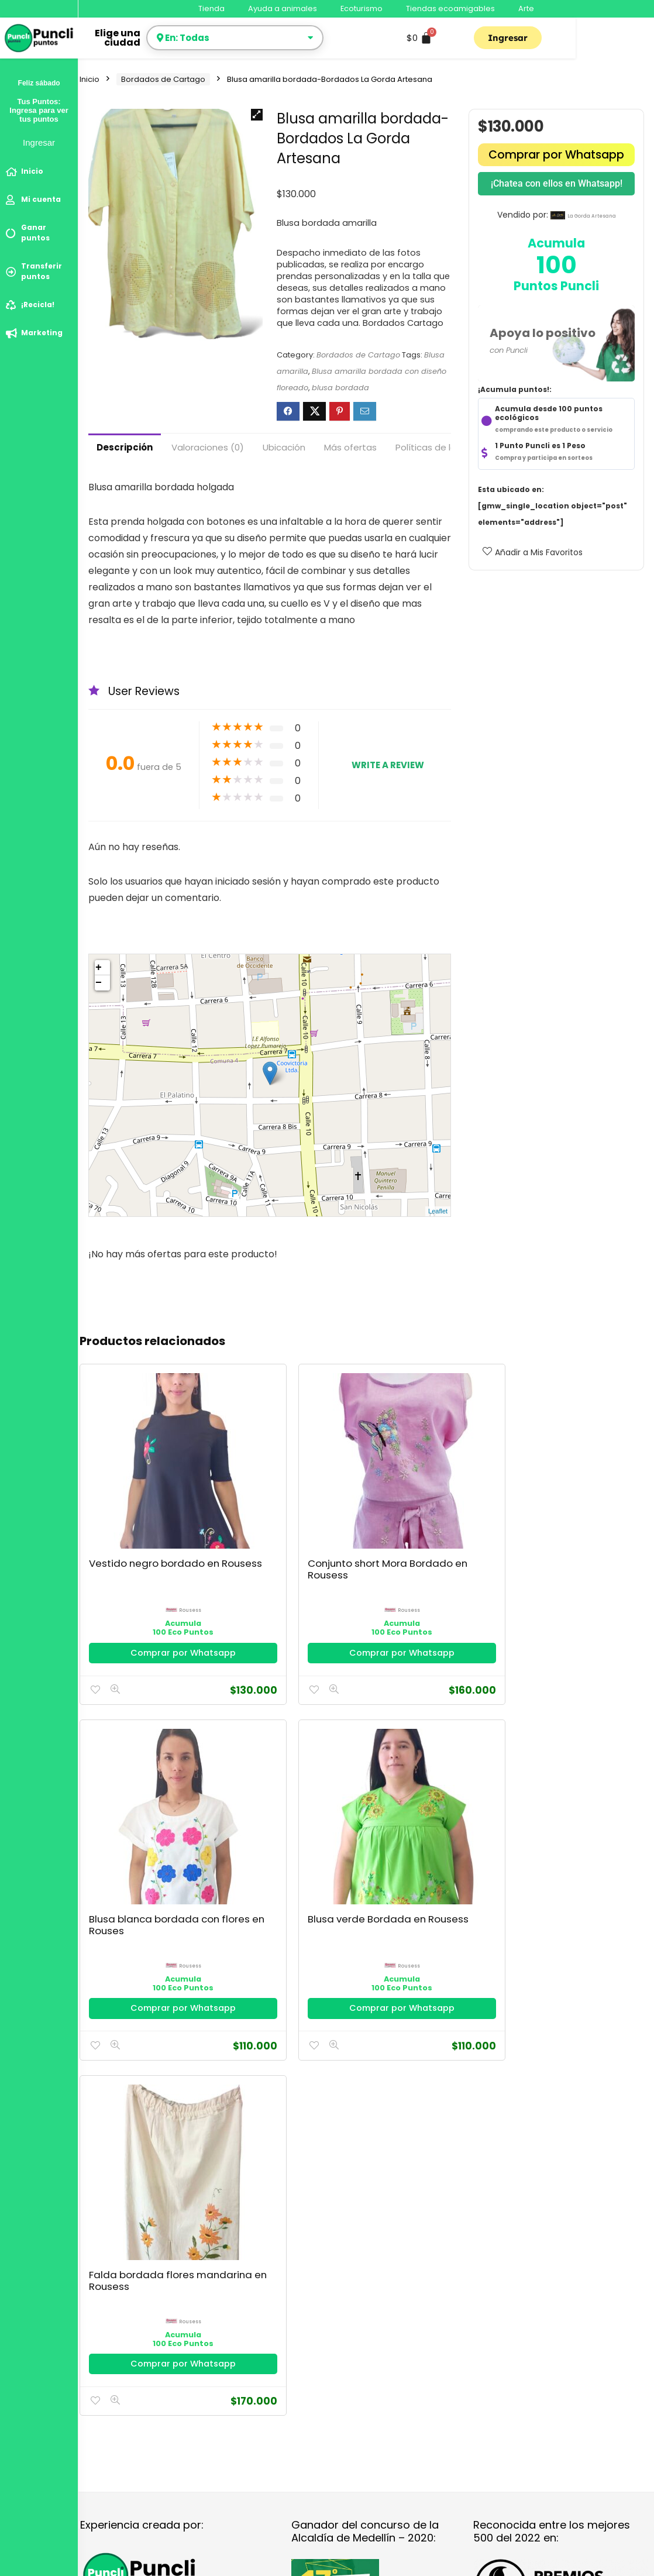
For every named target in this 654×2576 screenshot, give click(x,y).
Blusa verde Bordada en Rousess (469, 1486)
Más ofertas (350, 447)
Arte (526, 8)
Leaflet (438, 1211)
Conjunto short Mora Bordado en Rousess (242, 1486)
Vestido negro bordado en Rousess (124, 1486)
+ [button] (98, 968)
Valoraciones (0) (207, 447)
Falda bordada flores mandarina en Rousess (594, 1491)
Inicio (89, 79)
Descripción (125, 447)
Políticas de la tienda (441, 447)
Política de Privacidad (123, 1836)
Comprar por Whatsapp (556, 155)
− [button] (98, 983)
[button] (257, 115)
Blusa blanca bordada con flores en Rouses (355, 1491)
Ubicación (284, 447)
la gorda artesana (591, 216)
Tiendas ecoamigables (450, 8)
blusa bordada (340, 388)
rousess (139, 1521)
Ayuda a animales (282, 8)
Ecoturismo (361, 8)
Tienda (211, 8)
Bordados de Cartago (163, 79)
